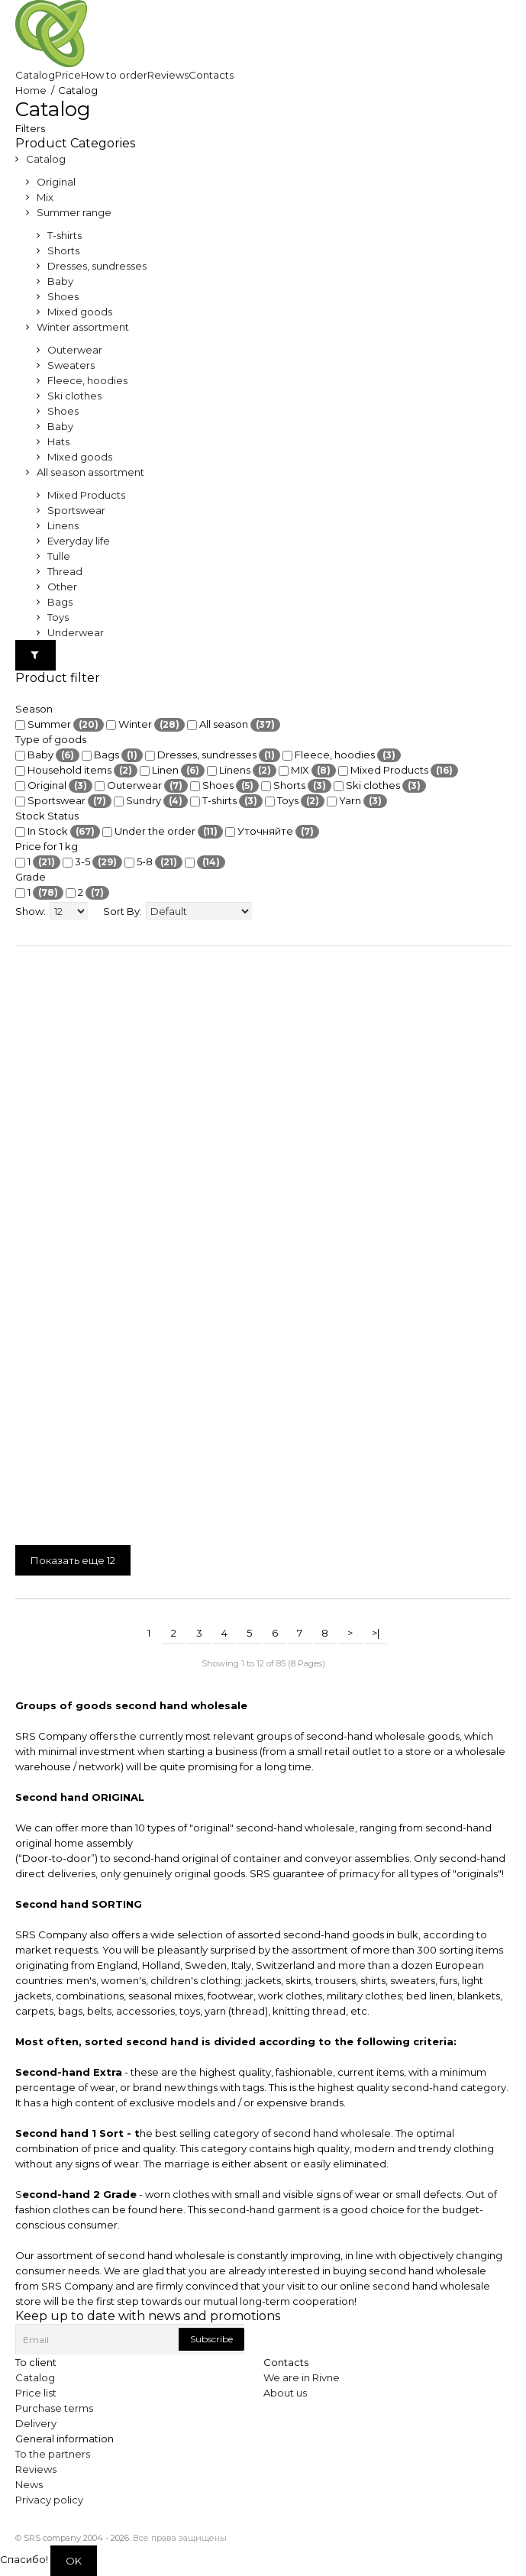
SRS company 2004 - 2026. (77, 2537)
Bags (60, 602)
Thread (64, 571)
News (29, 2484)
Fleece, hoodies (87, 380)
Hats (58, 441)
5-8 (153, 862)
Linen (172, 770)
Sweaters (71, 365)
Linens (63, 525)
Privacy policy (49, 2500)
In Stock (57, 832)
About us (285, 2393)
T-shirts (64, 235)
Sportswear (76, 510)
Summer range (74, 212)
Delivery (35, 2423)
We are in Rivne (301, 2377)
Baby (60, 281)
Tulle (58, 556)
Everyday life (78, 541)
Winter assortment (83, 327)
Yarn (357, 801)
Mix (45, 197)
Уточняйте (272, 832)
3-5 (92, 862)
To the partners (52, 2454)
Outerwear (74, 350)
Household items (76, 770)
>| (375, 1633)
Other (62, 586)
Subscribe (211, 2339)
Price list (35, 2393)
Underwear (75, 632)
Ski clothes (74, 395)
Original (56, 182)
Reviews (35, 2469)
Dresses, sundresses (97, 266)
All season (233, 725)
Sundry (151, 801)
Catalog (46, 159)
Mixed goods (79, 311)
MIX (307, 770)
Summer (59, 725)
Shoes (63, 296)
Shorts (63, 250)
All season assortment (90, 472)
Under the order (162, 832)
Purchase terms (54, 2408)
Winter (145, 725)
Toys (58, 617)
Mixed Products (86, 495)
